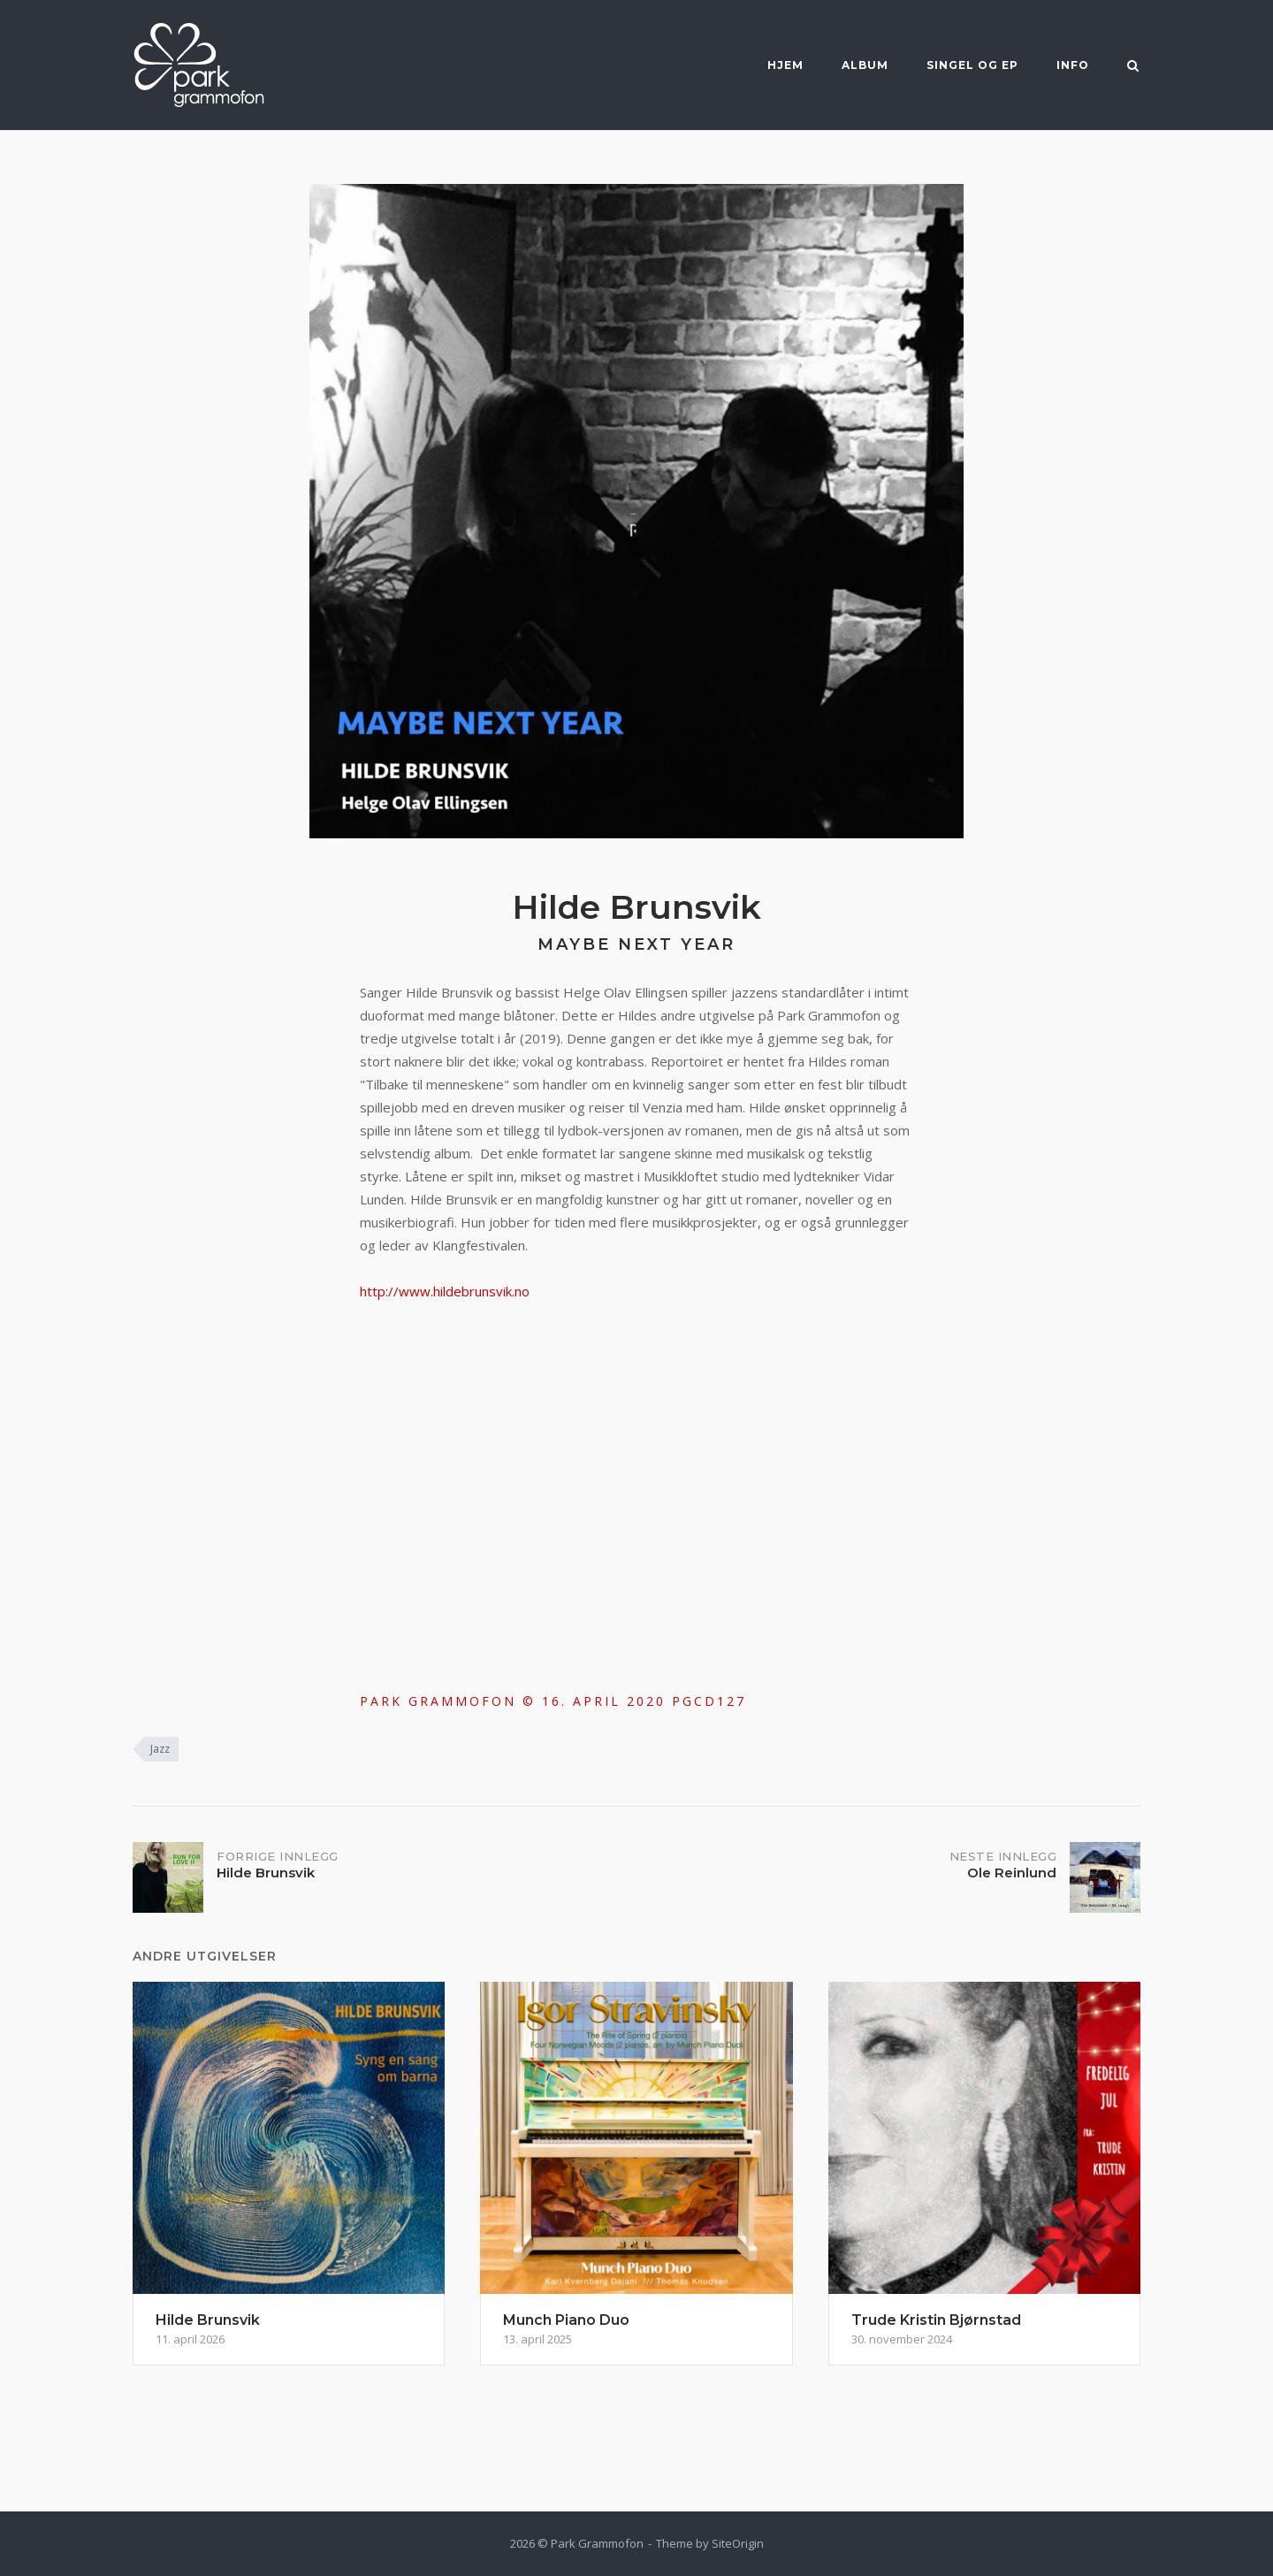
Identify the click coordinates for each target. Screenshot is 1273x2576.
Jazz (160, 1748)
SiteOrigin (738, 2543)
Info (1072, 65)
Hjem (785, 65)
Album (865, 65)
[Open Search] (1132, 67)
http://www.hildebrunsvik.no (445, 1291)
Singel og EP (972, 65)
